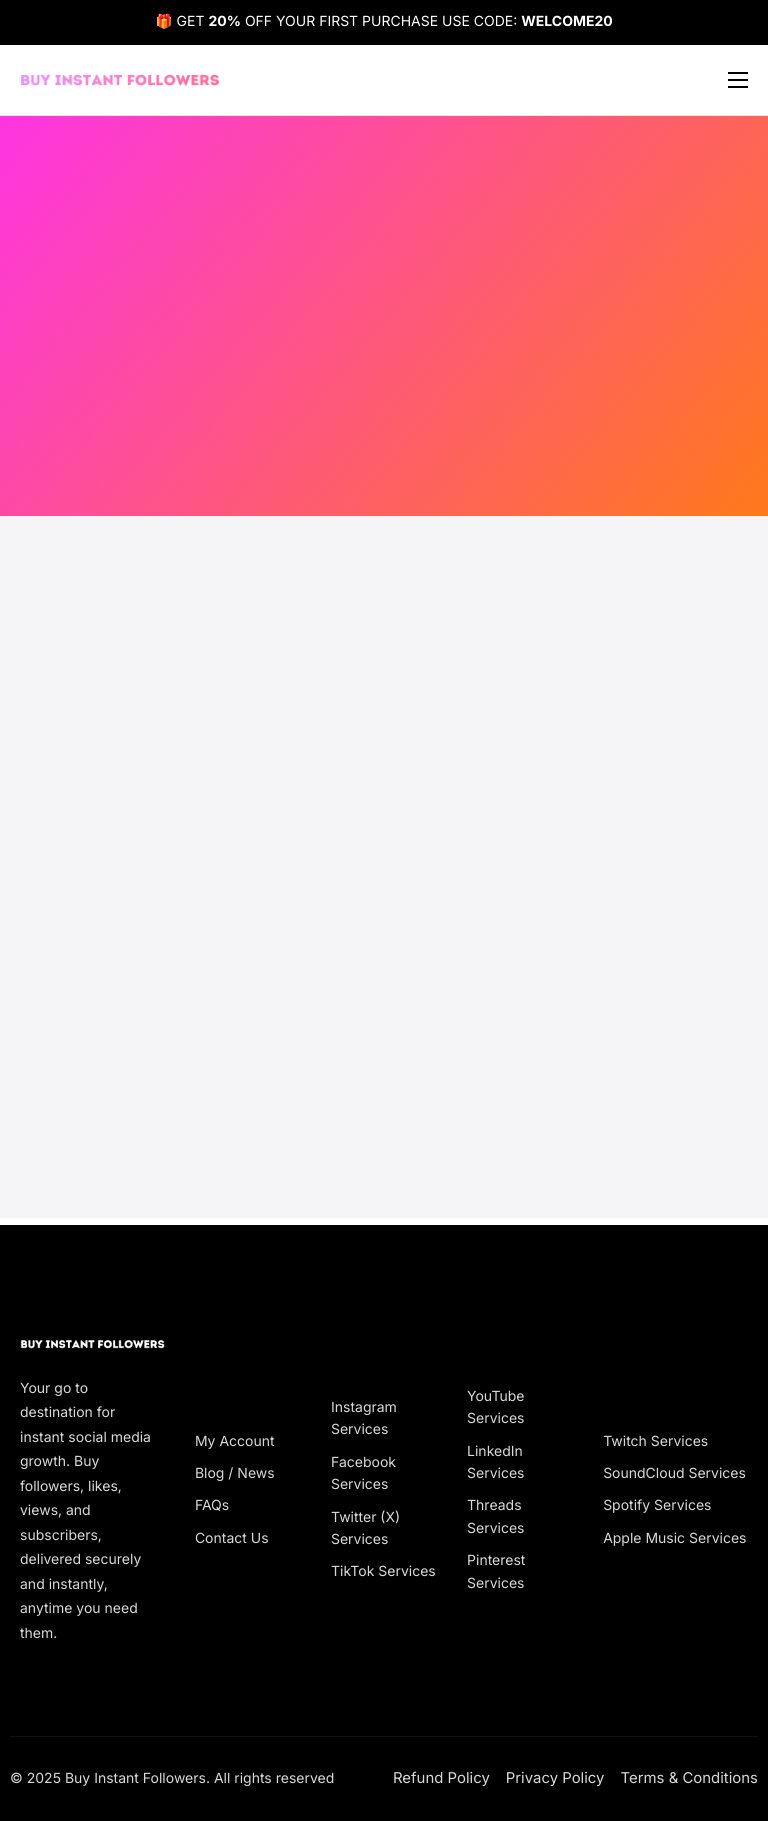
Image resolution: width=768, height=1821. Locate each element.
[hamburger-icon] (738, 80)
